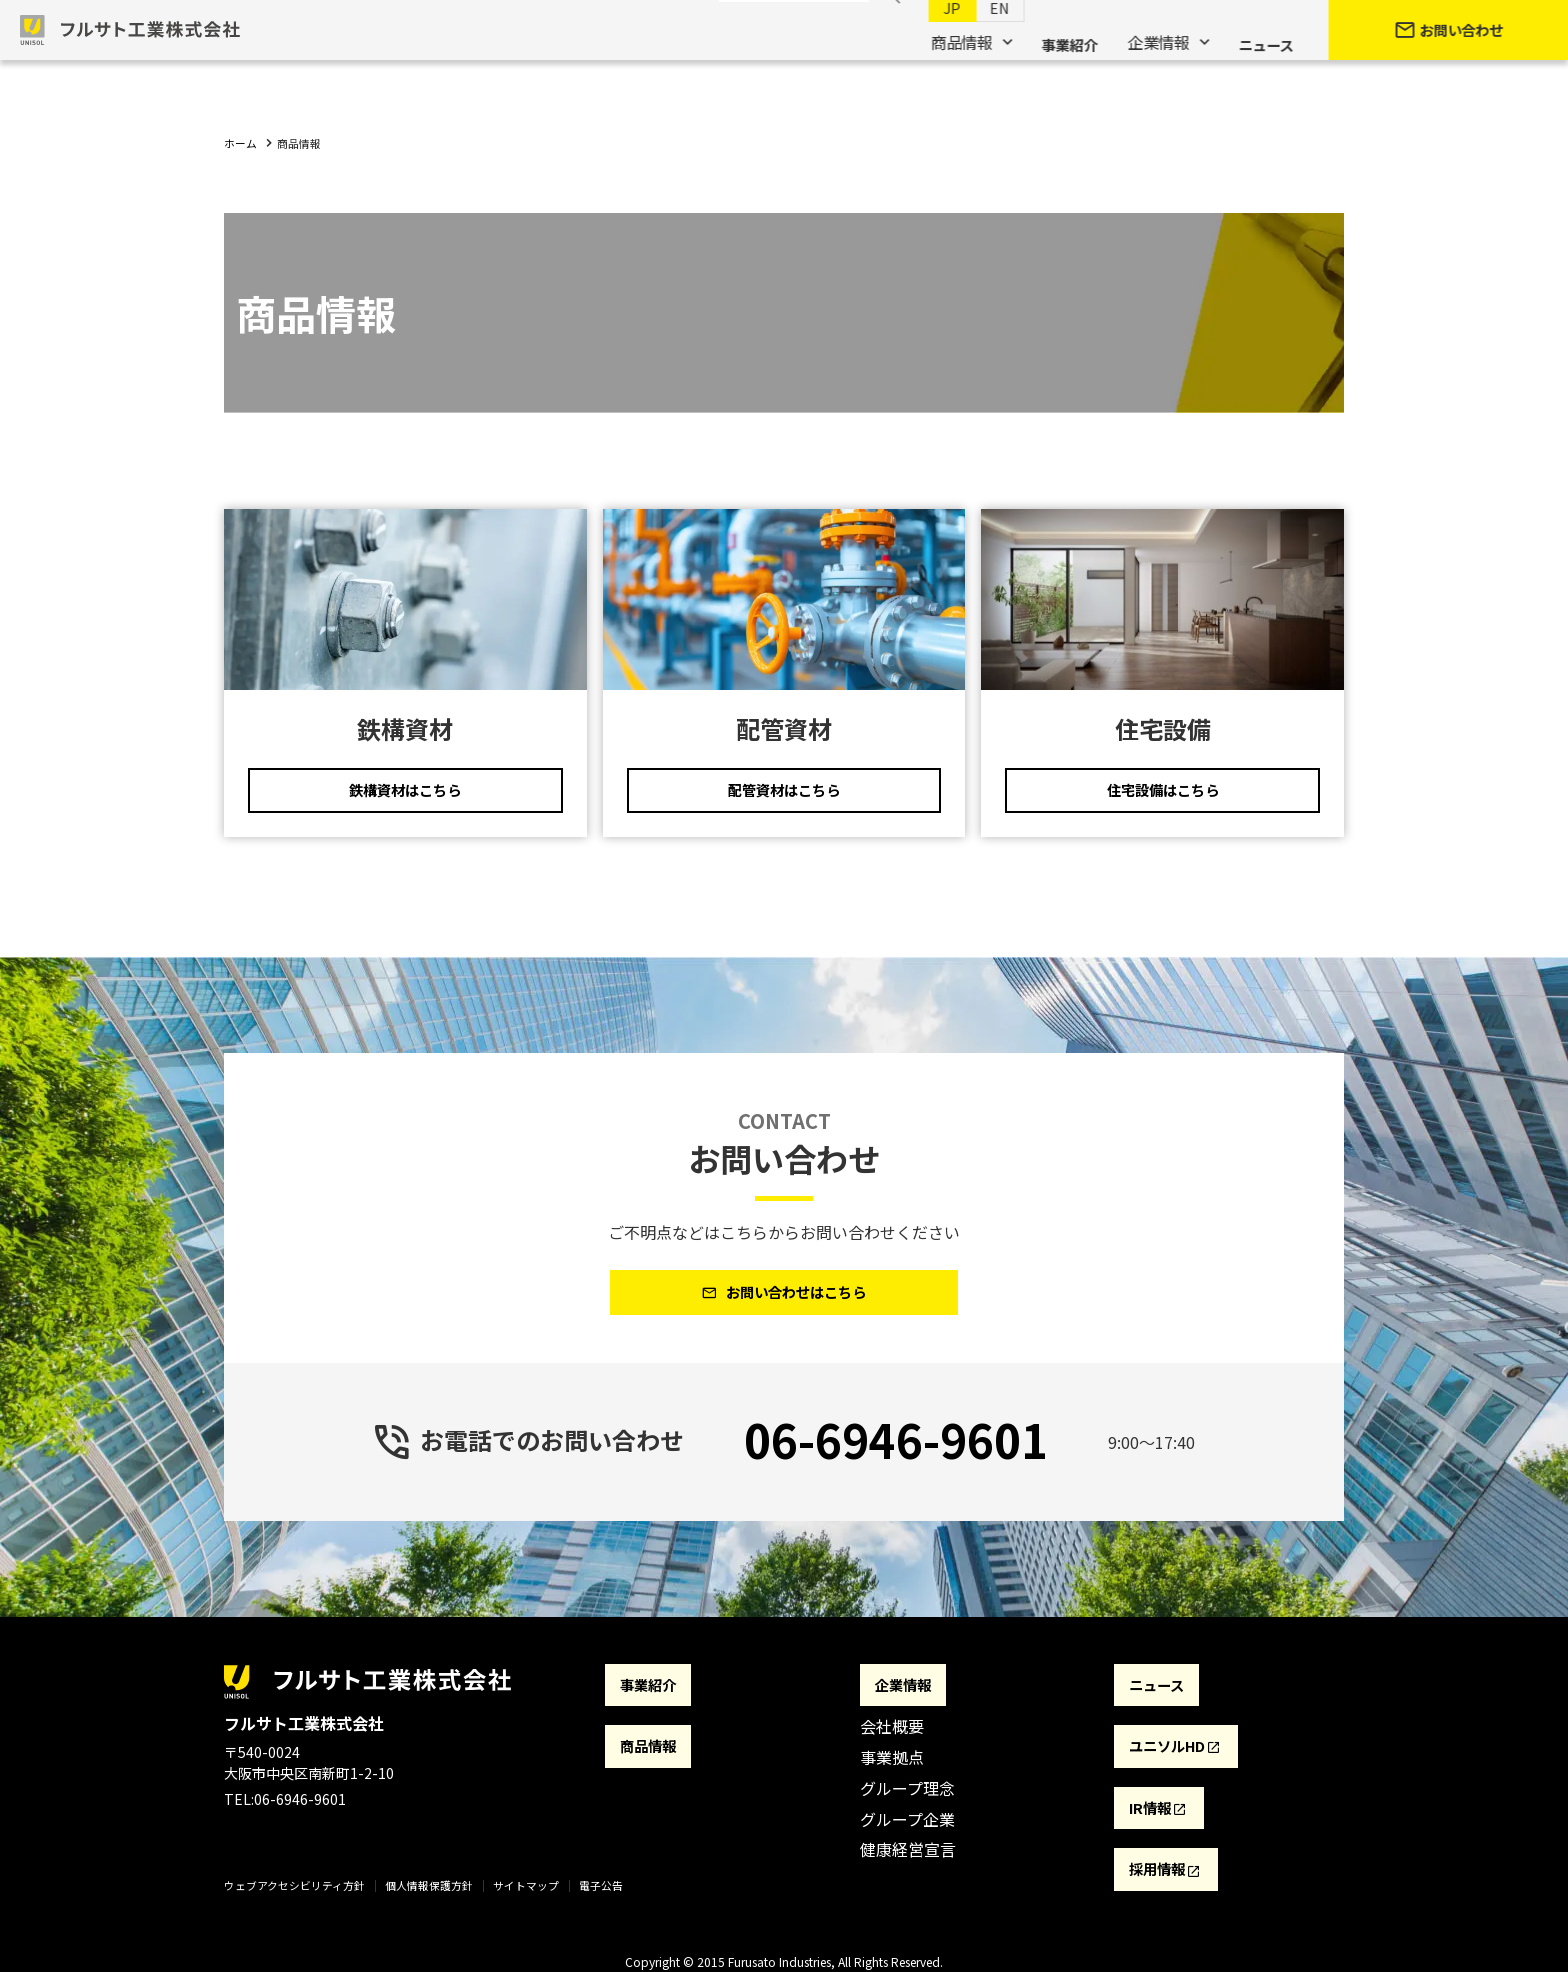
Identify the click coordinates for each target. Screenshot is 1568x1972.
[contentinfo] (784, 1814)
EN (979, 41)
